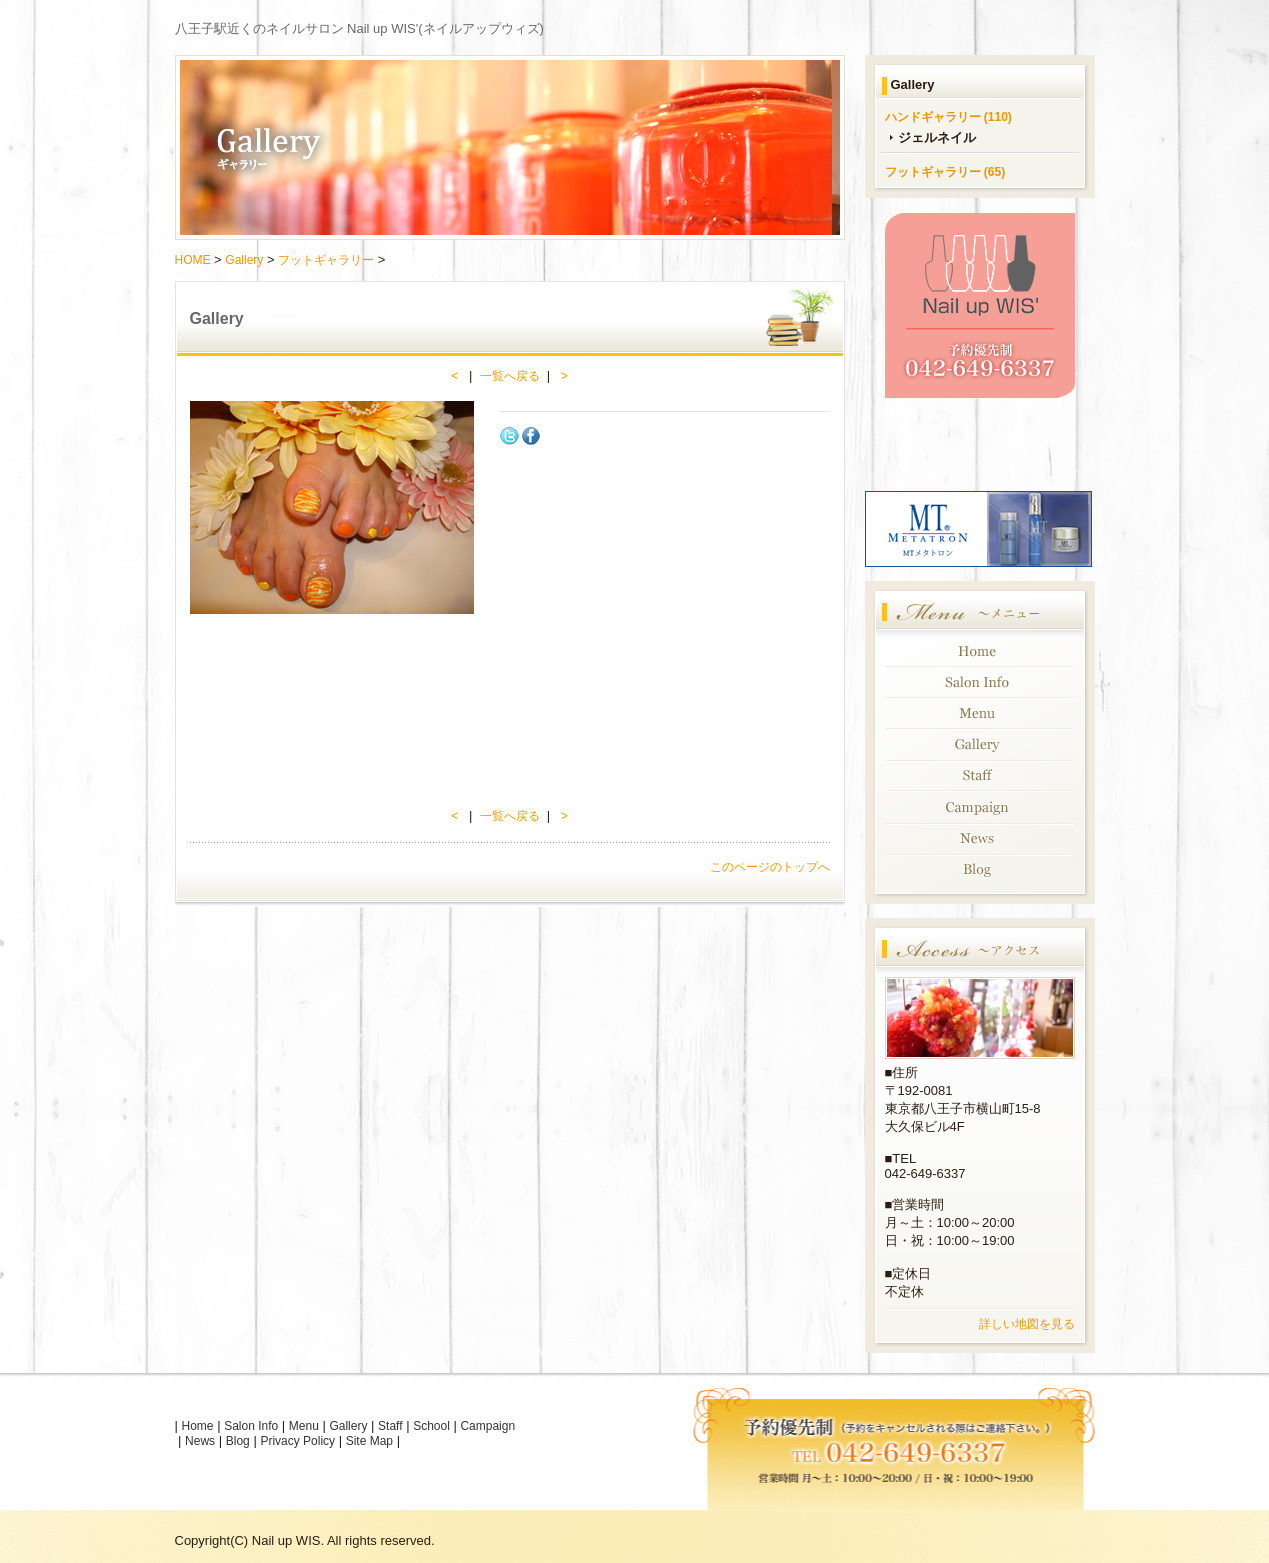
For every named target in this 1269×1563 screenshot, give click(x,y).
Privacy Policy (297, 1441)
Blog (238, 1441)
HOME (193, 260)
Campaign (487, 1426)
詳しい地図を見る (1027, 1324)
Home (198, 1426)
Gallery (244, 260)
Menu (304, 1426)
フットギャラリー (326, 260)
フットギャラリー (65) (945, 172)
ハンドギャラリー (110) (948, 117)
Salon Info (251, 1426)
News (200, 1441)
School (431, 1426)
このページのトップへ (770, 867)
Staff (390, 1426)
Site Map (369, 1441)
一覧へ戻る (510, 376)
